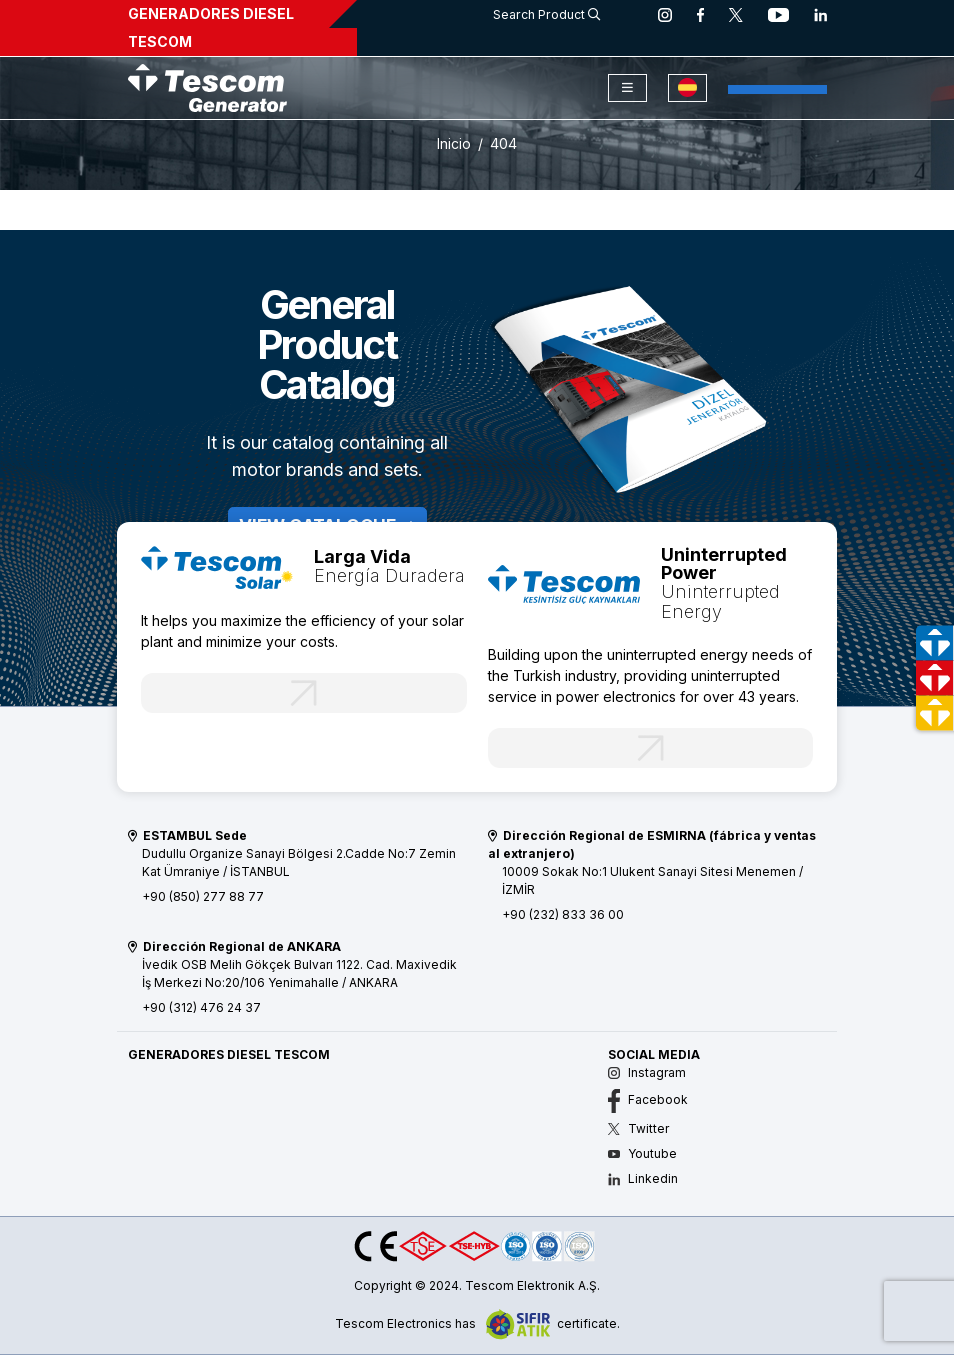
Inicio (454, 143)
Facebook (648, 1099)
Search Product (546, 14)
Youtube (642, 1153)
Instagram (647, 1072)
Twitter (638, 1128)
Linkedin (643, 1178)
